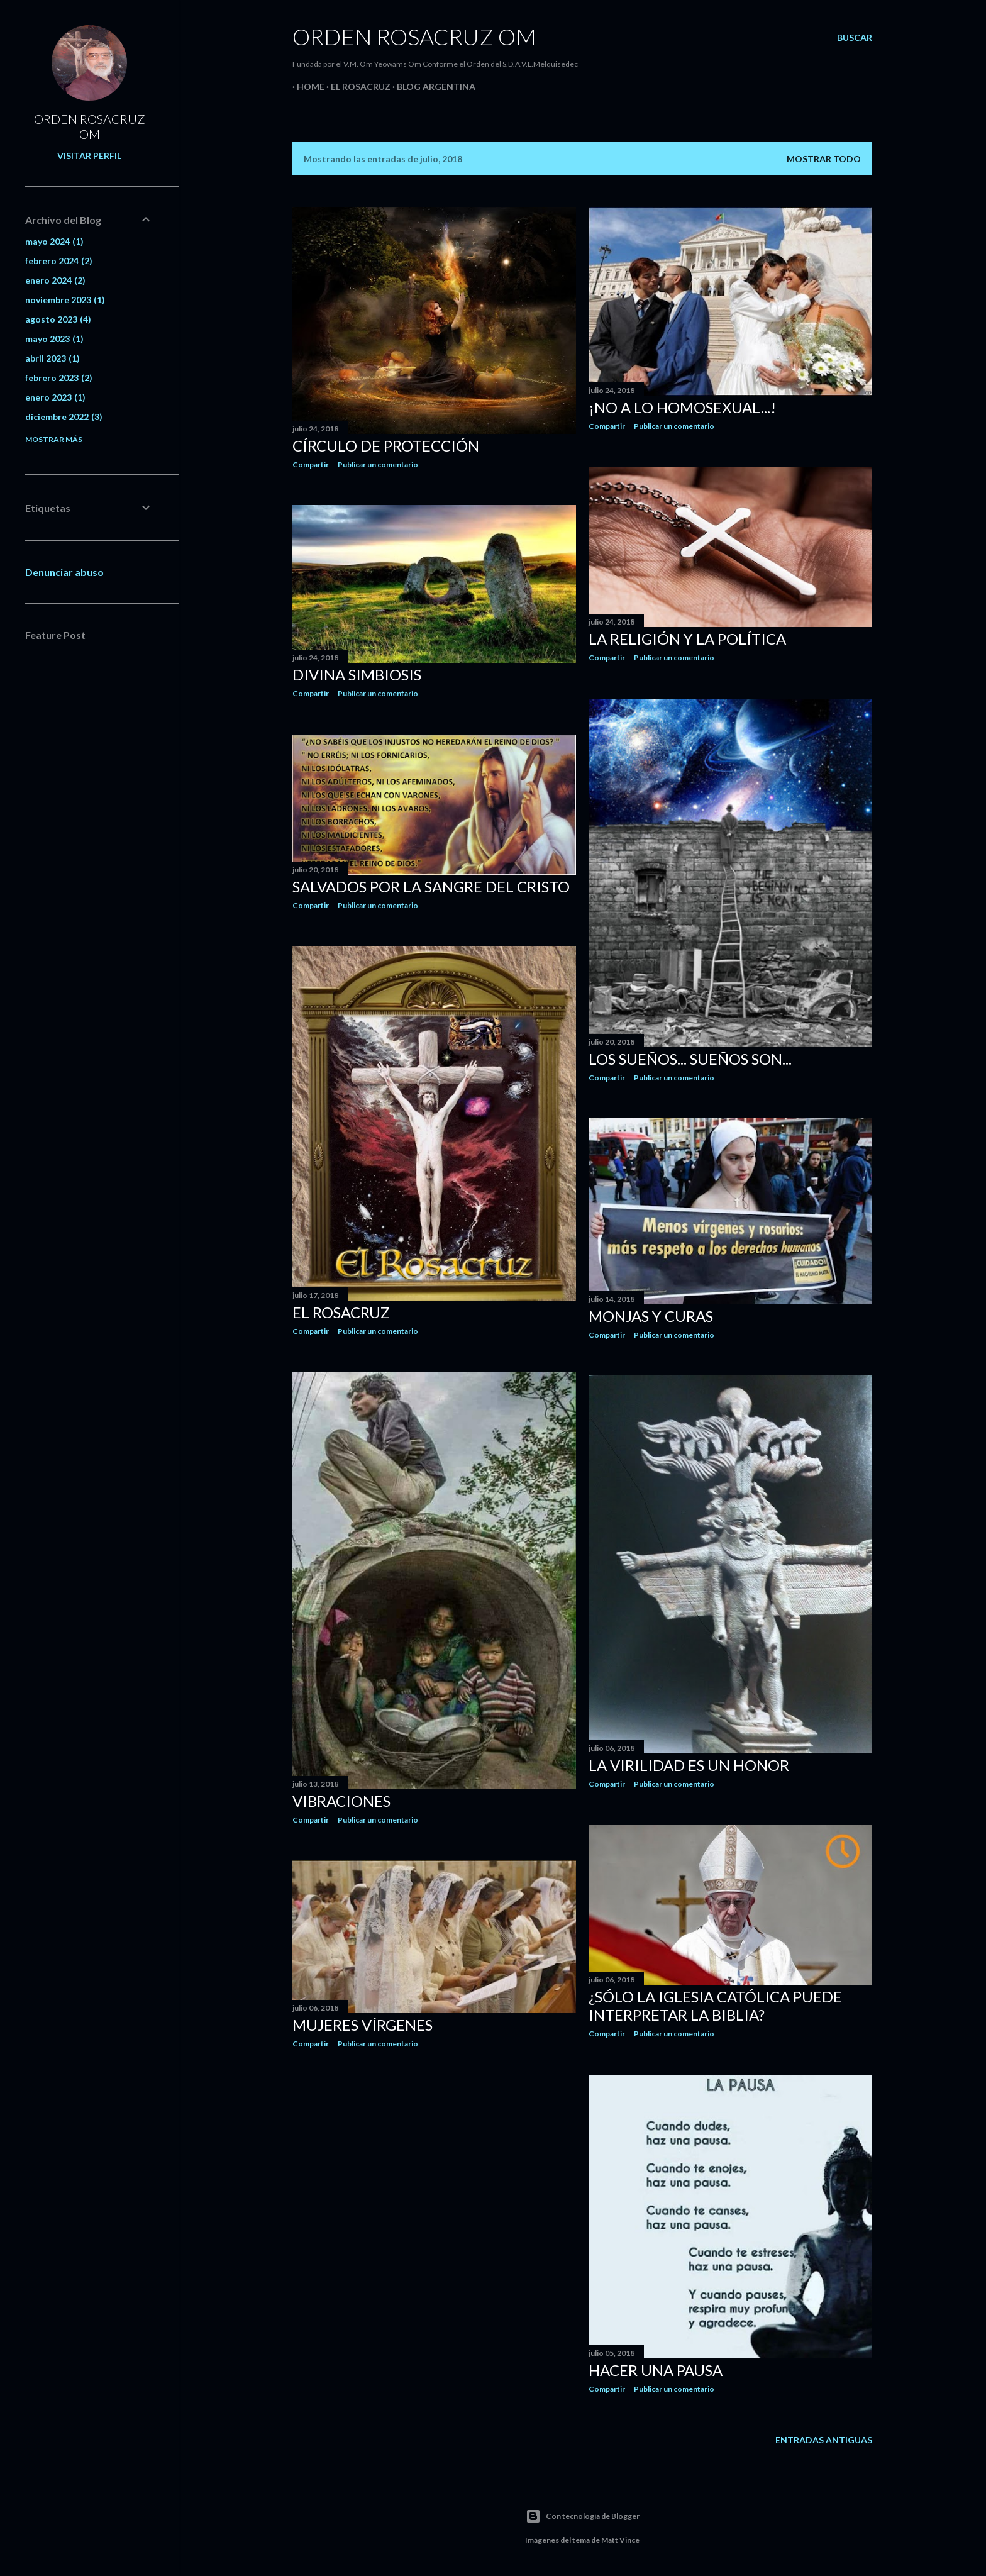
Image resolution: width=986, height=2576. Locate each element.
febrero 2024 (58, 260)
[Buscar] (854, 38)
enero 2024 (55, 280)
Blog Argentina (431, 86)
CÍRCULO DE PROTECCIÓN (385, 445)
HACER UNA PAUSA (656, 2370)
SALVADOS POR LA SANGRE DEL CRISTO (431, 886)
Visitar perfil (89, 155)
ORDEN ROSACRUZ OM (89, 126)
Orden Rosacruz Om (414, 36)
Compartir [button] (310, 464)
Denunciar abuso (64, 572)
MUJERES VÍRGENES (362, 2025)
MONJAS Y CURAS (651, 1316)
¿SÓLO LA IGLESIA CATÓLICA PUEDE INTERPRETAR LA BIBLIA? (715, 2005)
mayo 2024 (54, 241)
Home (306, 86)
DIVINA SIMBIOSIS (356, 674)
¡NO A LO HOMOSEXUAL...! (682, 407)
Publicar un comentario (378, 464)
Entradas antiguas (823, 2439)
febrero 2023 (58, 377)
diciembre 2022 (63, 416)
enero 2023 (55, 397)
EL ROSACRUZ (356, 86)
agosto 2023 (58, 319)
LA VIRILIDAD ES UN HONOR (689, 1765)
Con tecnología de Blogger (583, 2516)
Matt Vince (620, 2540)
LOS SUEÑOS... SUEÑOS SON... (690, 1059)
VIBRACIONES (341, 1801)
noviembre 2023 (65, 299)
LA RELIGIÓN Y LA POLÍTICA (687, 639)
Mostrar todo (824, 158)
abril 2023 (52, 358)
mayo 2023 (54, 338)
